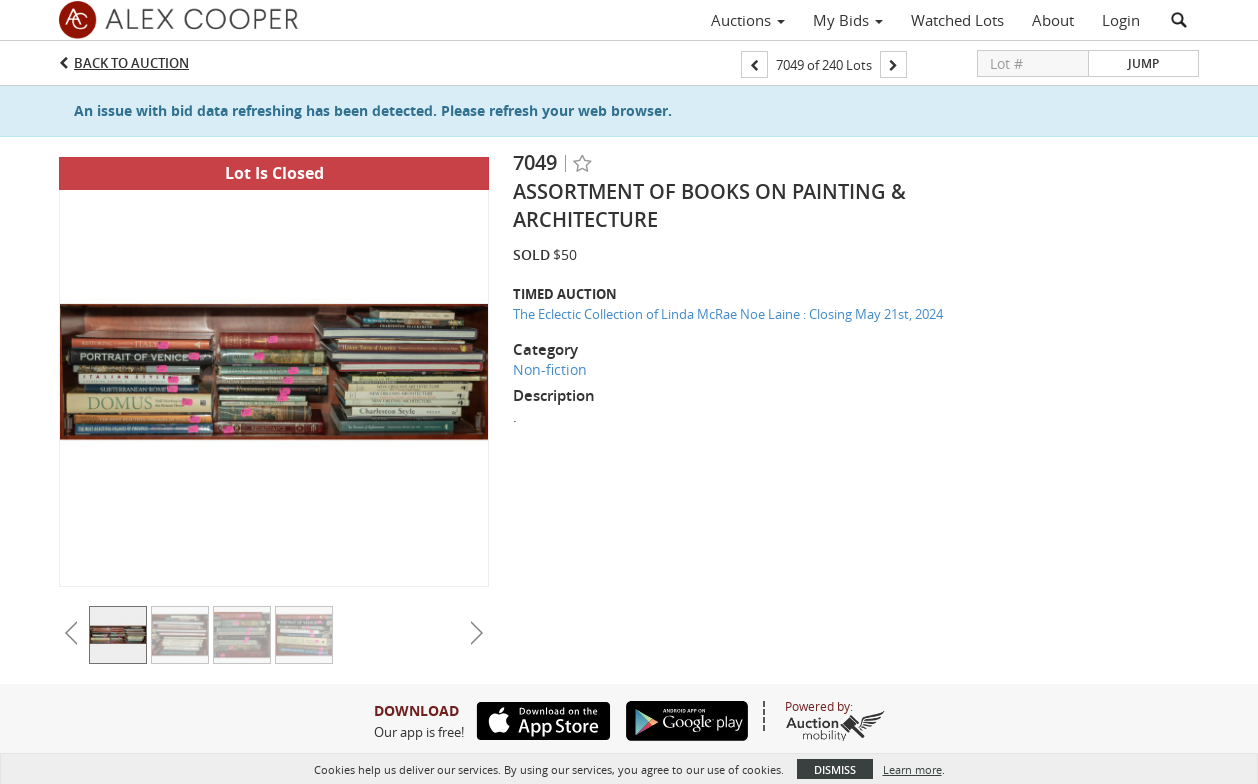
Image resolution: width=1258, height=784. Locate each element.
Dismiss (835, 769)
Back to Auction (131, 63)
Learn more (912, 769)
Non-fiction (550, 369)
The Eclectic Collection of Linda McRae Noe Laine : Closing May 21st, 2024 (728, 314)
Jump (1143, 63)
